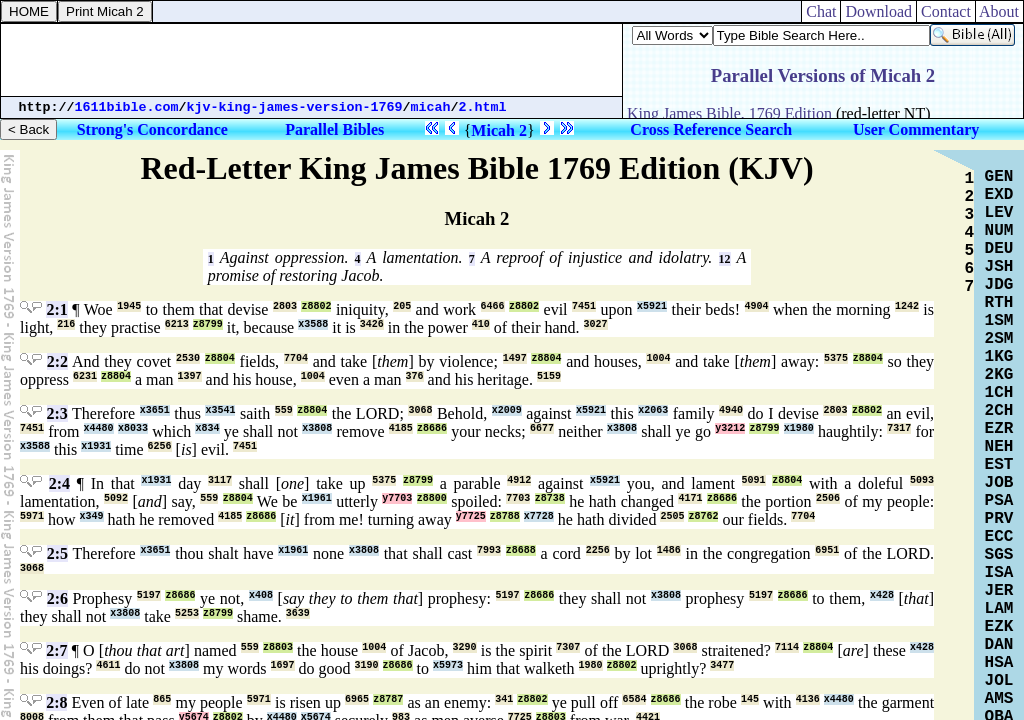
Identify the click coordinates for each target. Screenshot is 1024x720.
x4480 (99, 428)
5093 (922, 480)
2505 (672, 516)
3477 (722, 665)
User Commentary (916, 129)
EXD (999, 195)
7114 (787, 647)
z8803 (278, 647)
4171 (690, 498)
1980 (591, 665)
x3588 (313, 324)
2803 (285, 306)
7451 (584, 306)
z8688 (521, 550)
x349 (92, 516)
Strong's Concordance (152, 129)
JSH (999, 267)
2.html (483, 107)
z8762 (703, 516)
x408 (261, 595)
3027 (596, 324)
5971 (32, 516)
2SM (999, 339)
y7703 (397, 498)
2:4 (59, 483)
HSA (999, 663)
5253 (187, 613)
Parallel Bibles (334, 129)
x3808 (317, 428)
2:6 (57, 598)
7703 (518, 498)
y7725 (471, 516)
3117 (220, 480)
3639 (298, 613)
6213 (177, 324)
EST (999, 465)
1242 (907, 306)
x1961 (317, 498)
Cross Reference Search (711, 129)
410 (481, 324)
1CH (999, 393)
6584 (634, 699)
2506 (828, 498)
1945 (129, 306)
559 (284, 410)
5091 (754, 480)
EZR (999, 429)
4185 (401, 428)
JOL (999, 681)
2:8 (56, 702)
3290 (465, 647)
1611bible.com (127, 107)
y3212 (730, 428)
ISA (999, 573)
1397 (190, 376)
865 (162, 699)
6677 (542, 428)
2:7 (56, 650)
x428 (882, 595)
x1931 (96, 446)
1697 (283, 665)
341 (504, 699)
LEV (999, 213)
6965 (357, 699)
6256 (160, 446)
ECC (999, 537)
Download (878, 11)
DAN (999, 645)
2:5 (57, 553)
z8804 (220, 358)
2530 (188, 358)
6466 (493, 306)
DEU (999, 249)
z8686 (432, 428)
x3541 (220, 410)
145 (750, 699)
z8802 (316, 306)
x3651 (155, 410)
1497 (515, 358)
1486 (669, 550)
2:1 (56, 309)
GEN (999, 177)
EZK (999, 627)
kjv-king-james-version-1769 (295, 107)
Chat (821, 11)
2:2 (57, 361)
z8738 (550, 498)
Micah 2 (499, 130)
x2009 (507, 410)
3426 (372, 324)
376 (415, 376)
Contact (946, 11)
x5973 (448, 665)
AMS (999, 699)
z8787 (388, 699)
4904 (757, 306)
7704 (296, 358)
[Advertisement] (312, 60)
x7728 (539, 516)
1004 (658, 358)
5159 (549, 376)
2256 (598, 550)
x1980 (799, 428)
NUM (999, 231)
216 (66, 324)
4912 (519, 480)
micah (431, 107)
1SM (999, 321)
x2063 (653, 410)
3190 (367, 665)
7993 (489, 550)
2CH (999, 411)
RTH (999, 303)
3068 (420, 410)
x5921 (652, 306)
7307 (568, 647)
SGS (999, 555)
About (999, 11)
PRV (999, 519)
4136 (808, 699)
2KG (999, 375)
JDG (999, 285)
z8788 (505, 516)
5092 (116, 498)
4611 (108, 665)
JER (999, 591)
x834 (207, 428)
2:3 (57, 413)
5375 (836, 358)
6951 (827, 550)
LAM (999, 609)
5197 (149, 595)
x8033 (133, 428)
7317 (899, 428)
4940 (731, 410)
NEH (999, 447)
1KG (999, 357)
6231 (85, 376)
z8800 (432, 498)
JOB (999, 483)
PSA (999, 501)
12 (725, 259)
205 (402, 306)
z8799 (208, 324)
